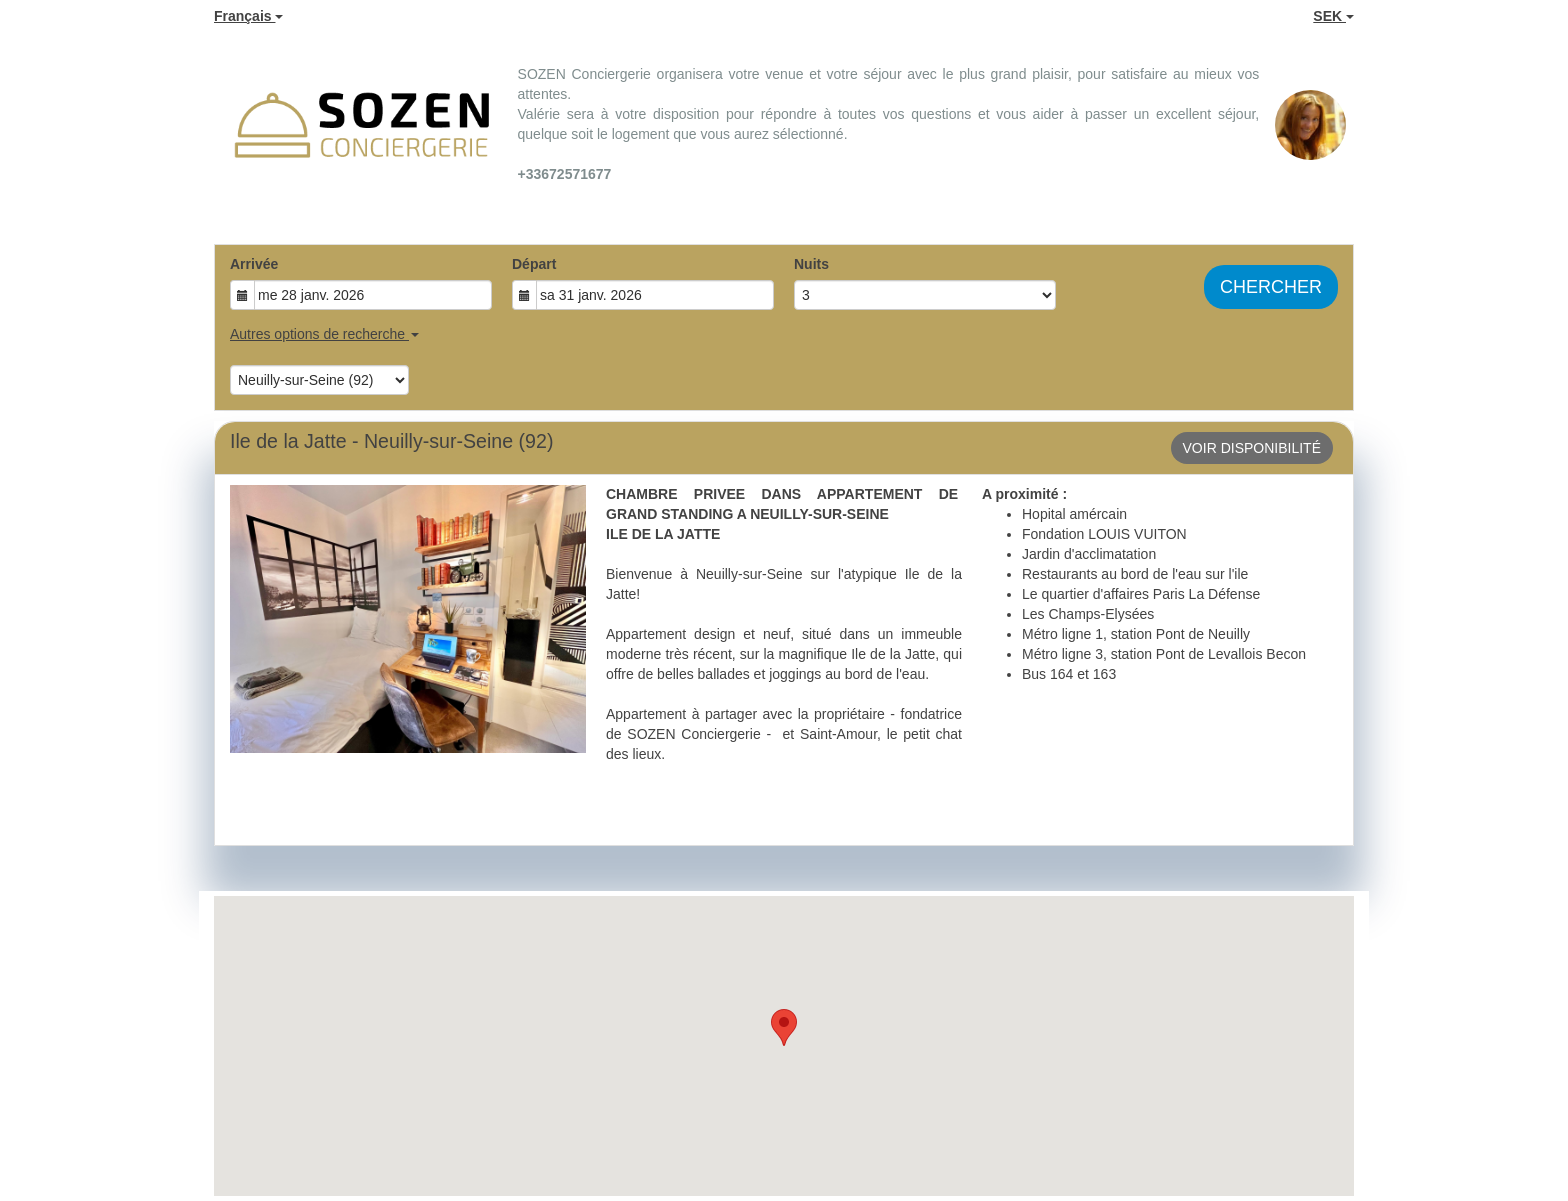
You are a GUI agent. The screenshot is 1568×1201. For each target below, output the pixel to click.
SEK (1333, 16)
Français (248, 16)
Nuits (811, 264)
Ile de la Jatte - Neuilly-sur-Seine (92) (391, 441)
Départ (534, 264)
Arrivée (254, 264)
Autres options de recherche (324, 334)
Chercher (1271, 287)
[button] (784, 1027)
